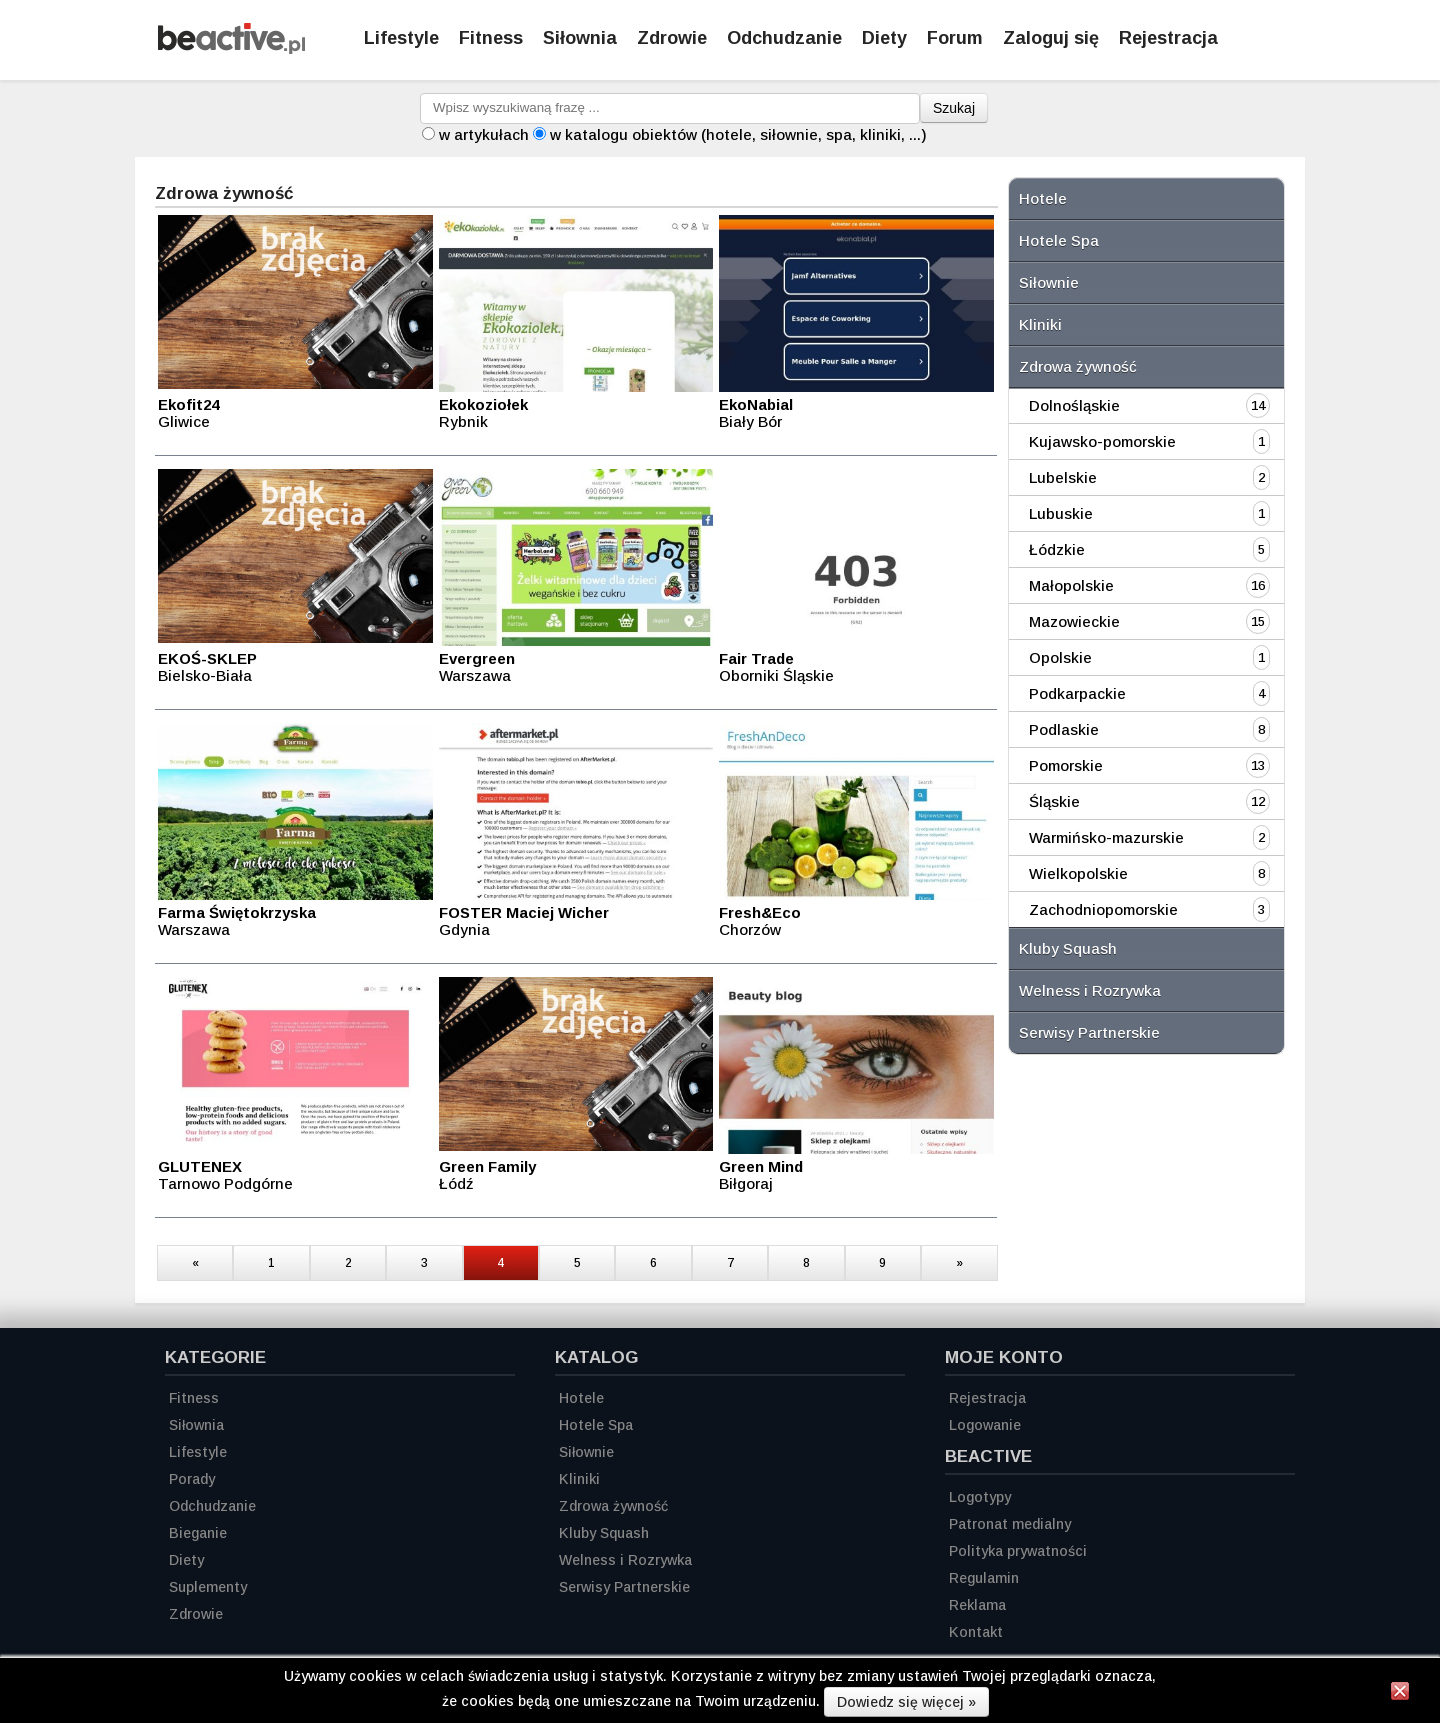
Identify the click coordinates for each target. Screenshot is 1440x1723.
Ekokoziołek (483, 404)
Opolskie (1060, 657)
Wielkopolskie (1078, 873)
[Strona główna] (231, 48)
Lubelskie (1063, 477)
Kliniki (1040, 324)
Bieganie (198, 1533)
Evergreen (477, 658)
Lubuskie (1061, 513)
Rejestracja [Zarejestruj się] (1168, 38)
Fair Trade (756, 658)
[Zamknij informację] (1400, 1694)
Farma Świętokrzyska (237, 912)
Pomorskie (1066, 765)
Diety (884, 38)
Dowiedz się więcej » (906, 1702)
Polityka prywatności (1018, 1551)
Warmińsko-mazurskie (1106, 837)
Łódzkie (1057, 549)
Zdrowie (672, 38)
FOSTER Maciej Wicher (524, 912)
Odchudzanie (784, 38)
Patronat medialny (1010, 1524)
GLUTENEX (200, 1166)
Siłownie (1049, 282)
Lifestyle (401, 38)
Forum (955, 38)
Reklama (977, 1605)
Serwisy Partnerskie (1089, 1032)
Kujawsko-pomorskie (1102, 441)
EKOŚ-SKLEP (207, 658)
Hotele (1043, 198)
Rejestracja (987, 1398)
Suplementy (208, 1587)
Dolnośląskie (1074, 405)
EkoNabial (756, 404)
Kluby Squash (1068, 948)
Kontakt (976, 1632)
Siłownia (580, 38)
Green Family (487, 1166)
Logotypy (980, 1497)
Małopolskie (1071, 585)
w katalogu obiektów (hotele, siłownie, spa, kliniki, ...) (738, 134)
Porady (192, 1479)
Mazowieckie (1074, 621)
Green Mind (761, 1166)
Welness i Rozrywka (1090, 990)
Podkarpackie (1077, 693)
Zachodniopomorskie (1103, 909)
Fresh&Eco (760, 912)
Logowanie (985, 1425)
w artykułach (484, 134)
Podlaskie (1064, 729)
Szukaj (954, 108)
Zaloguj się (1051, 38)
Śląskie (1054, 801)
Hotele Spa (1059, 240)
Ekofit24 (188, 404)
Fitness (491, 38)
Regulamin (984, 1578)
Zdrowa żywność (1078, 366)
